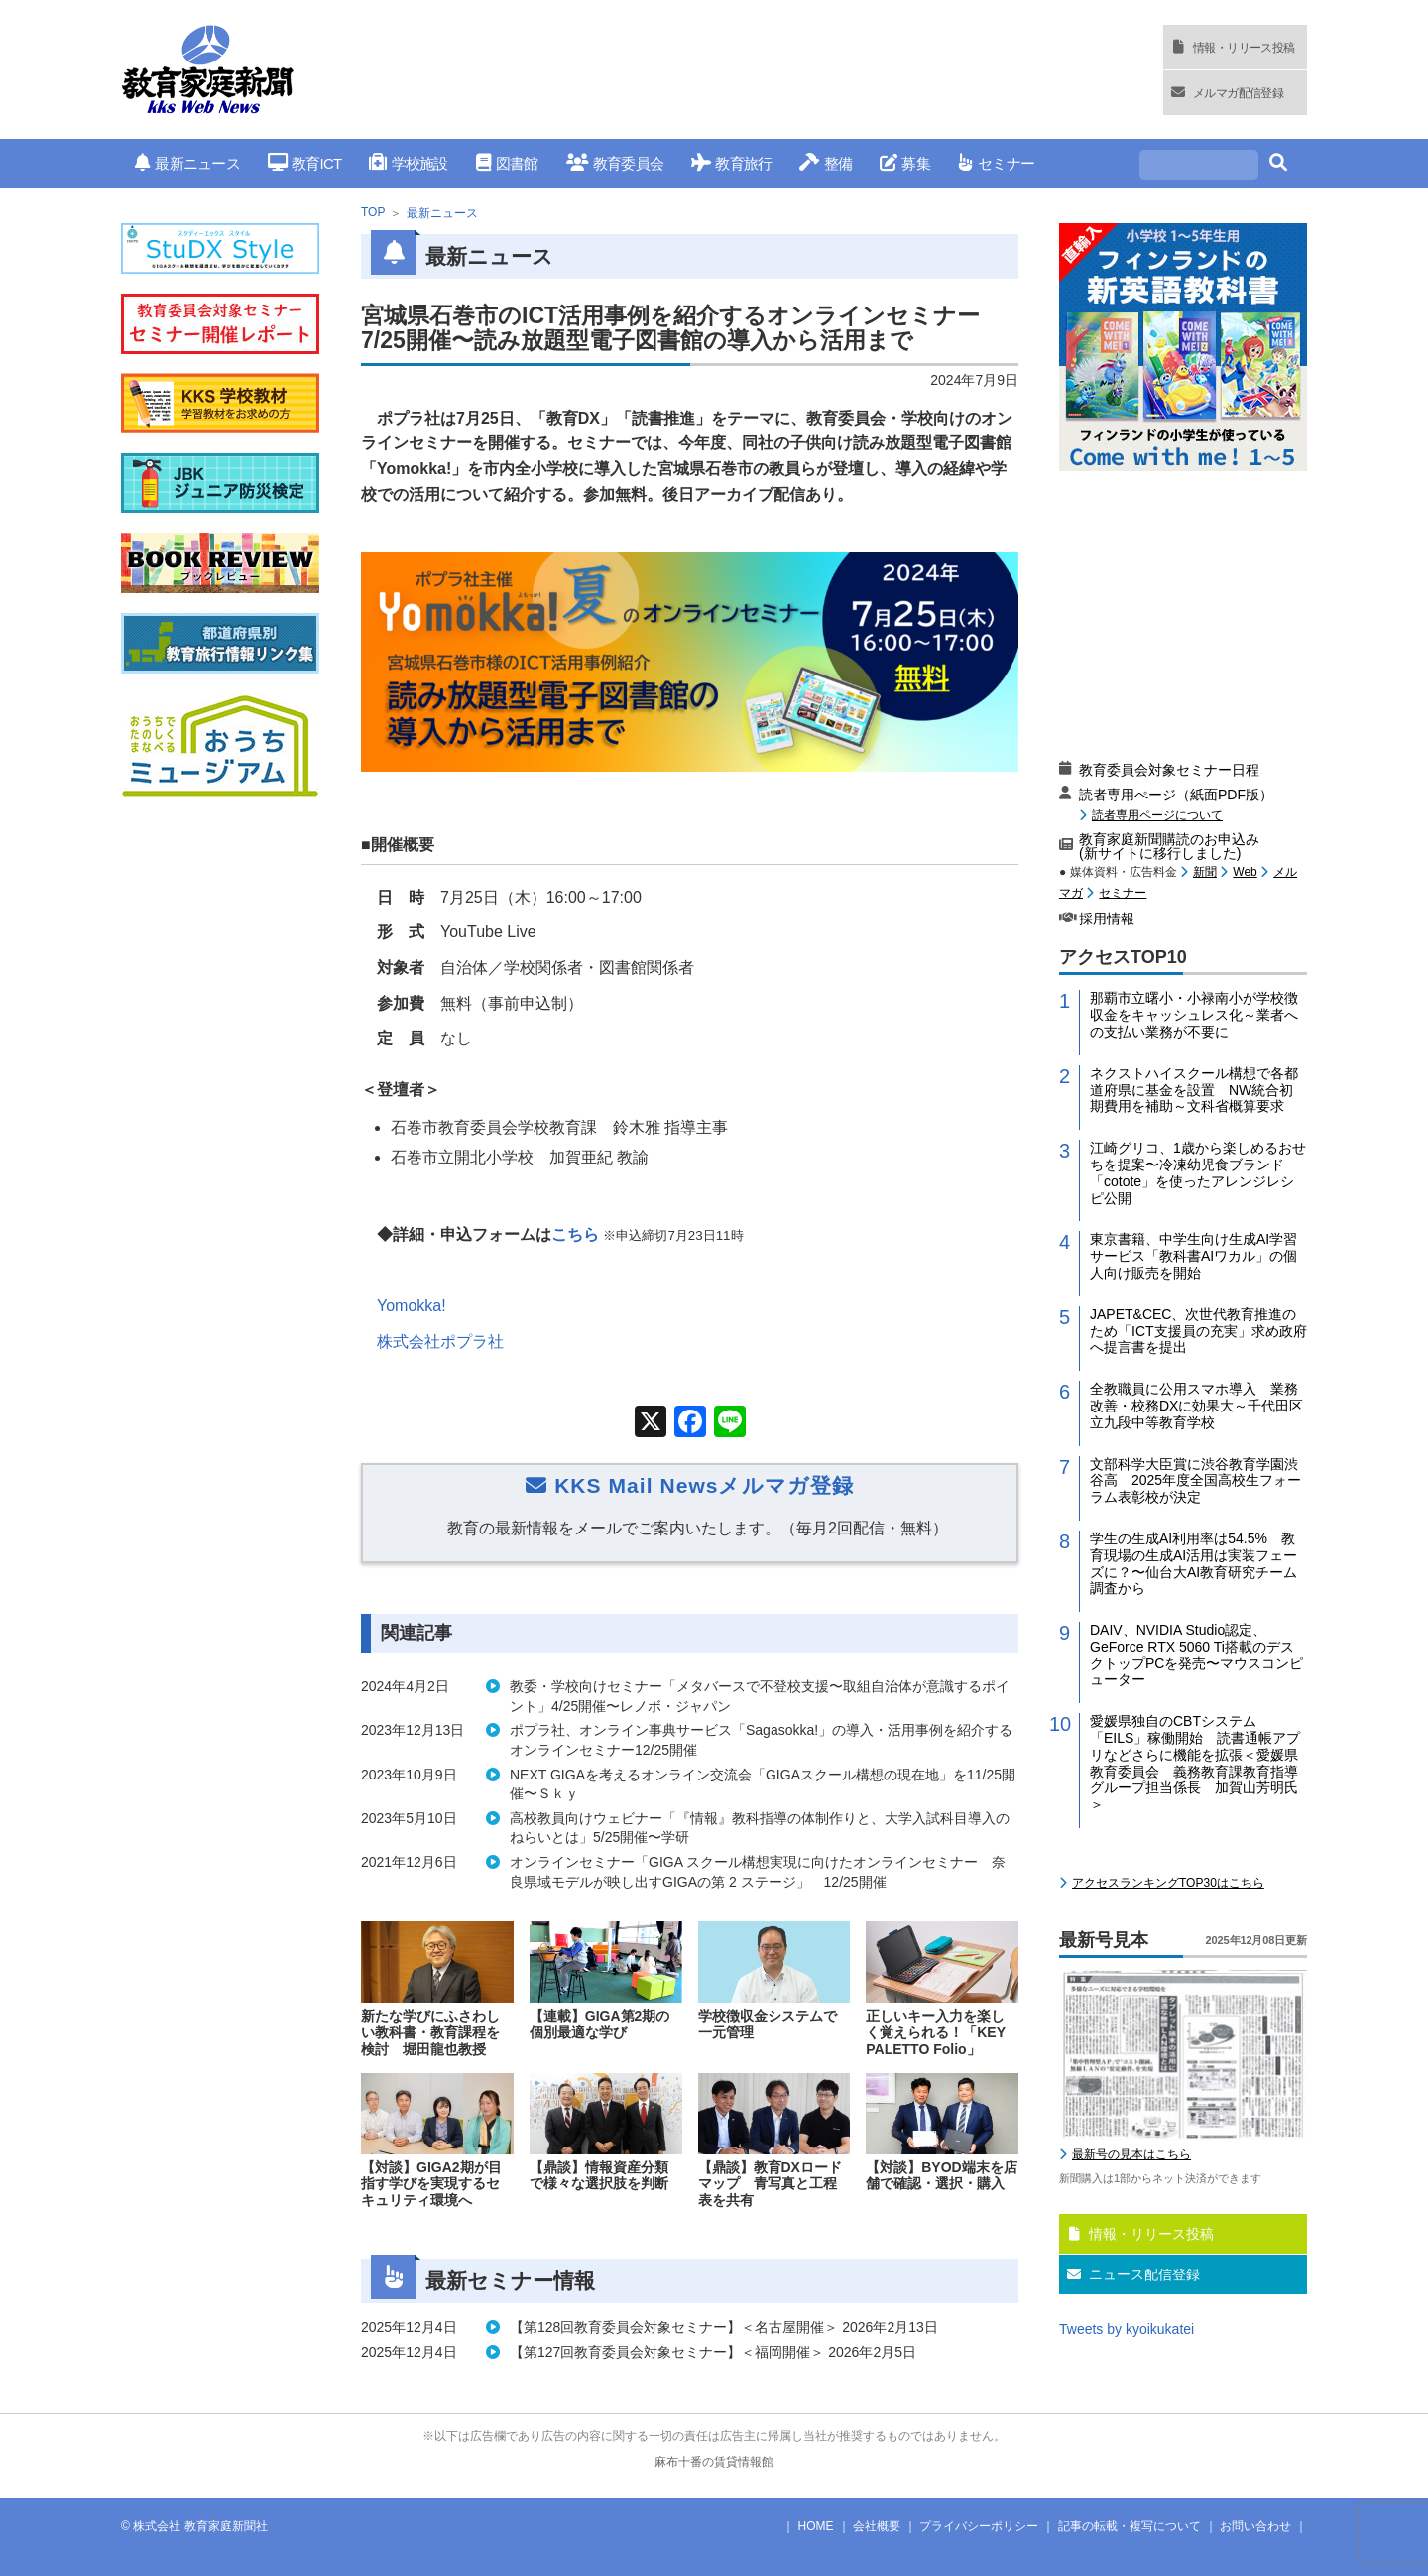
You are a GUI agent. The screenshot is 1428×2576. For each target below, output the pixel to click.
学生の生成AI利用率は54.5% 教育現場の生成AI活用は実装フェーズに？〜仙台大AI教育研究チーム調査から (1193, 1563)
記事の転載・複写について (1129, 2526)
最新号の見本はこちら (1131, 2154)
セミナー (996, 163)
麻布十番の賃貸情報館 (714, 2462)
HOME (816, 2526)
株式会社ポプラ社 (440, 1341)
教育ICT (305, 163)
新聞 (1205, 872)
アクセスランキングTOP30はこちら (1168, 1883)
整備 (825, 163)
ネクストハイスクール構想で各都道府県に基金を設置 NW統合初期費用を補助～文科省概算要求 (1194, 1090)
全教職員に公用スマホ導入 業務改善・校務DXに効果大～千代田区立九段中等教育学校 (1196, 1405)
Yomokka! (411, 1305)
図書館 (507, 163)
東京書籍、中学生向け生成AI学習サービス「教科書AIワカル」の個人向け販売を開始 (1193, 1256)
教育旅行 (731, 163)
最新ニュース (187, 163)
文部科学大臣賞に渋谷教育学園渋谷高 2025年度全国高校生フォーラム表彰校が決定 (1195, 1481)
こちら (575, 1234)
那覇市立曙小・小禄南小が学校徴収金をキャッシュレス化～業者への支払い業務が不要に (1194, 1015)
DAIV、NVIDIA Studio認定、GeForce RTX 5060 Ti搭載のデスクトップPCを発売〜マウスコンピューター (1196, 1654)
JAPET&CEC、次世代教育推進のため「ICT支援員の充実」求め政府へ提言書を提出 (1198, 1331)
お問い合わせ (1255, 2526)
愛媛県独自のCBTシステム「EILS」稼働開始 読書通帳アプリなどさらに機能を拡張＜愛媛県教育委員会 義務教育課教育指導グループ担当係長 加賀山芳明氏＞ (1195, 1762)
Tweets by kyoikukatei (1126, 2329)
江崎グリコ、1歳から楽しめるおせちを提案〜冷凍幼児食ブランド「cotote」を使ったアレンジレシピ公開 (1198, 1172)
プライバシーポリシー (978, 2526)
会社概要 (876, 2526)
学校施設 (408, 163)
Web (1244, 872)
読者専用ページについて (1157, 814)
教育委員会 (615, 163)
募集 (905, 163)
